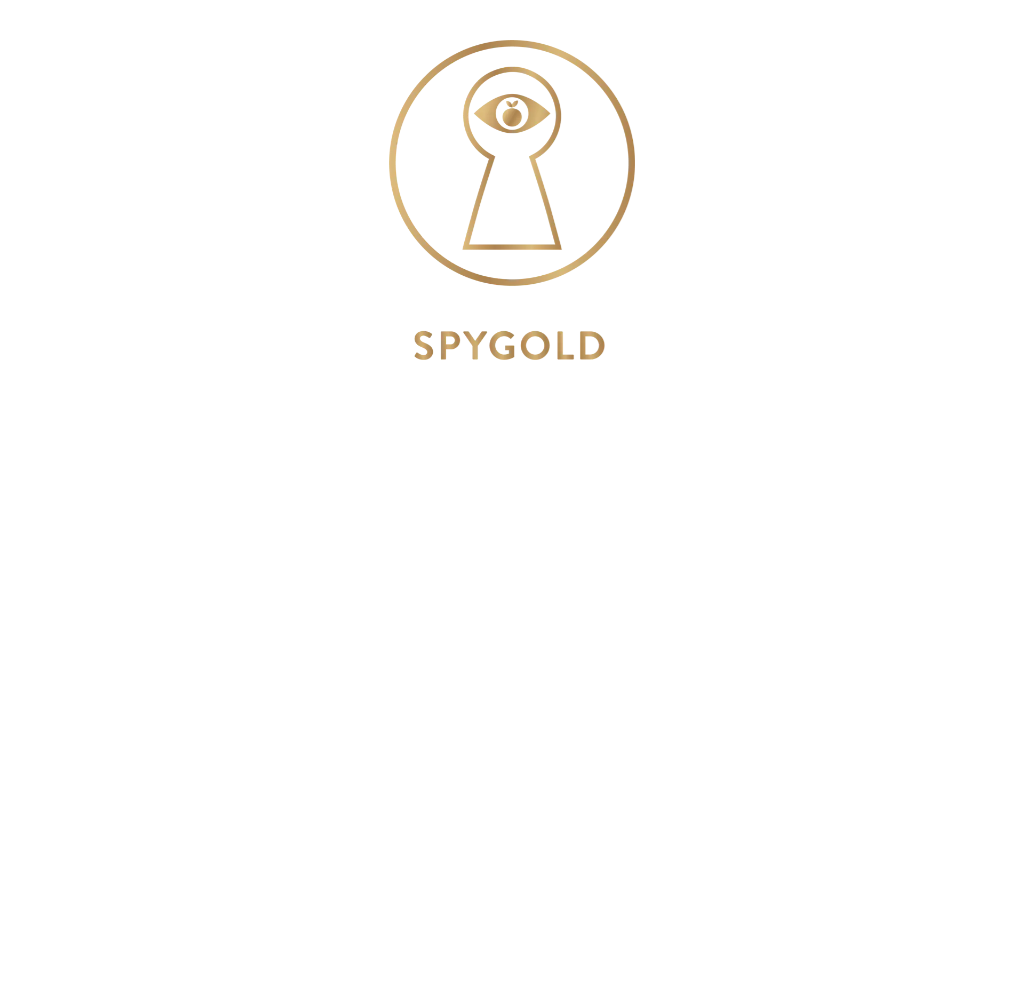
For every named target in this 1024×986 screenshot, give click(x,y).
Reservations (512, 801)
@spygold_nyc (512, 653)
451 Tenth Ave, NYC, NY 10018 (512, 408)
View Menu (512, 714)
